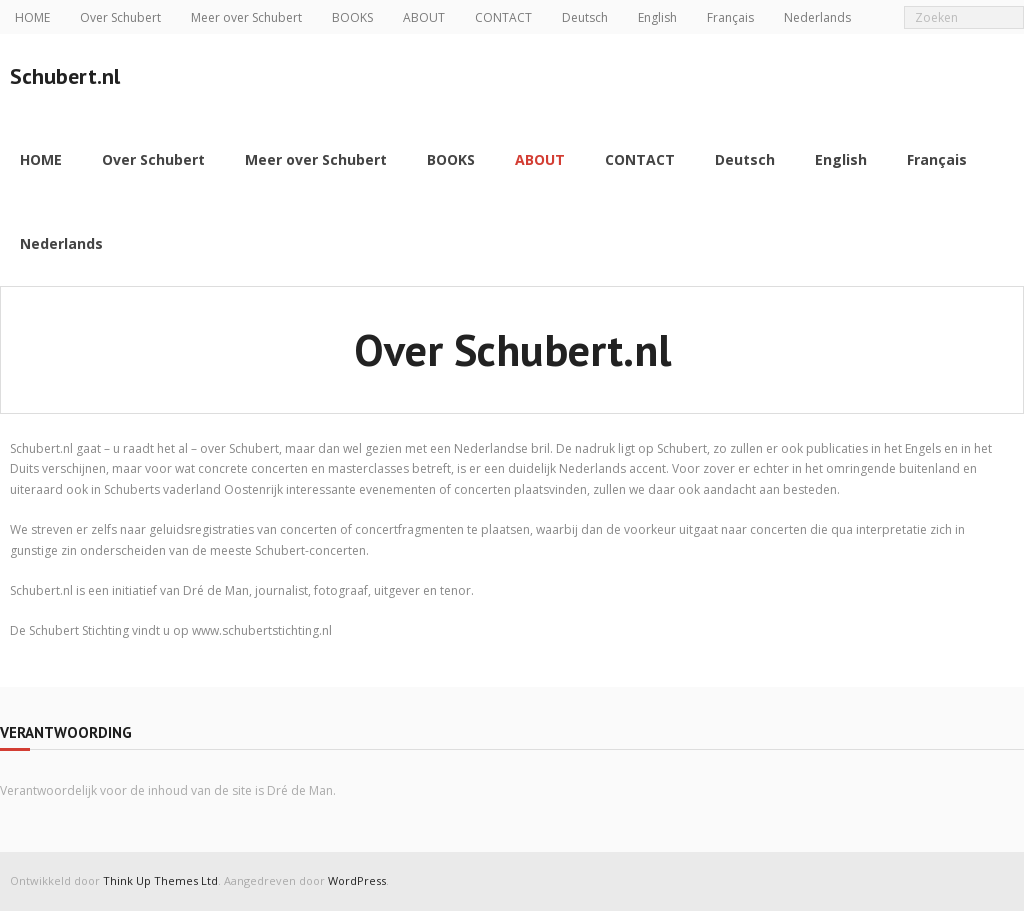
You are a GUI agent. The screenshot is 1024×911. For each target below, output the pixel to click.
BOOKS (352, 17)
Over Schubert (120, 17)
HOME (32, 17)
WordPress (357, 880)
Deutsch (585, 17)
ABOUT (424, 17)
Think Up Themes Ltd (160, 880)
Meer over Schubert (246, 17)
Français (730, 17)
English (657, 17)
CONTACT (503, 17)
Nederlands (817, 17)
